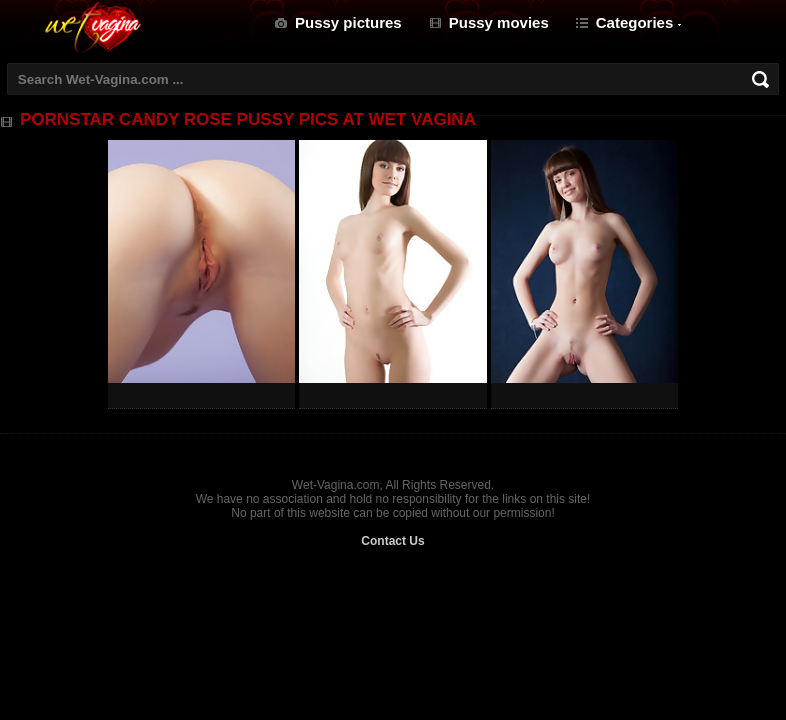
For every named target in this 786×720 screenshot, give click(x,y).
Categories (635, 22)
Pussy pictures (348, 22)
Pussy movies (499, 22)
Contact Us (392, 541)
